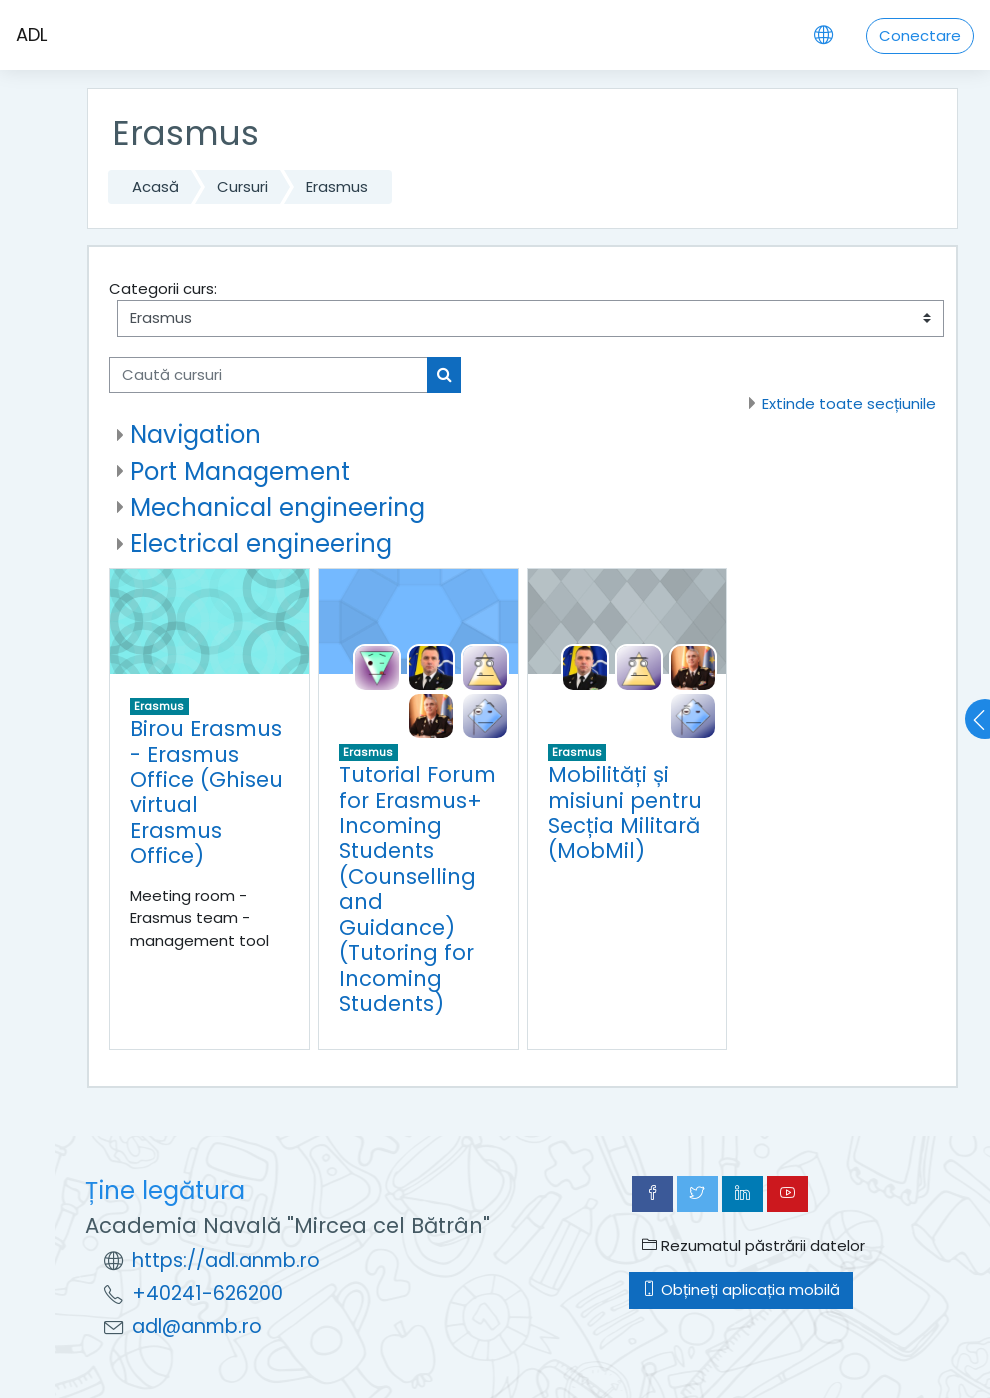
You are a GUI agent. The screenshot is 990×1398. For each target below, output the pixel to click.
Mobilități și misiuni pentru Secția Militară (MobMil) (625, 812)
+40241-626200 (207, 1293)
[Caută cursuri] (268, 375)
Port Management (240, 471)
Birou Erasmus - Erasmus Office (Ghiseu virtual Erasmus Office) (206, 792)
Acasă (155, 186)
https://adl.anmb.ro (226, 1260)
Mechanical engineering (277, 507)
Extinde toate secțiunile (849, 403)
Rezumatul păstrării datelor (753, 1245)
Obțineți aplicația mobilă (741, 1289)
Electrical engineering (261, 543)
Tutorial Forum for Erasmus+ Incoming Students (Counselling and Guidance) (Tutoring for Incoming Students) (417, 889)
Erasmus (337, 186)
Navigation (195, 434)
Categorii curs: (163, 288)
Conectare (920, 35)
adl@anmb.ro (197, 1326)
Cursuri (242, 186)
